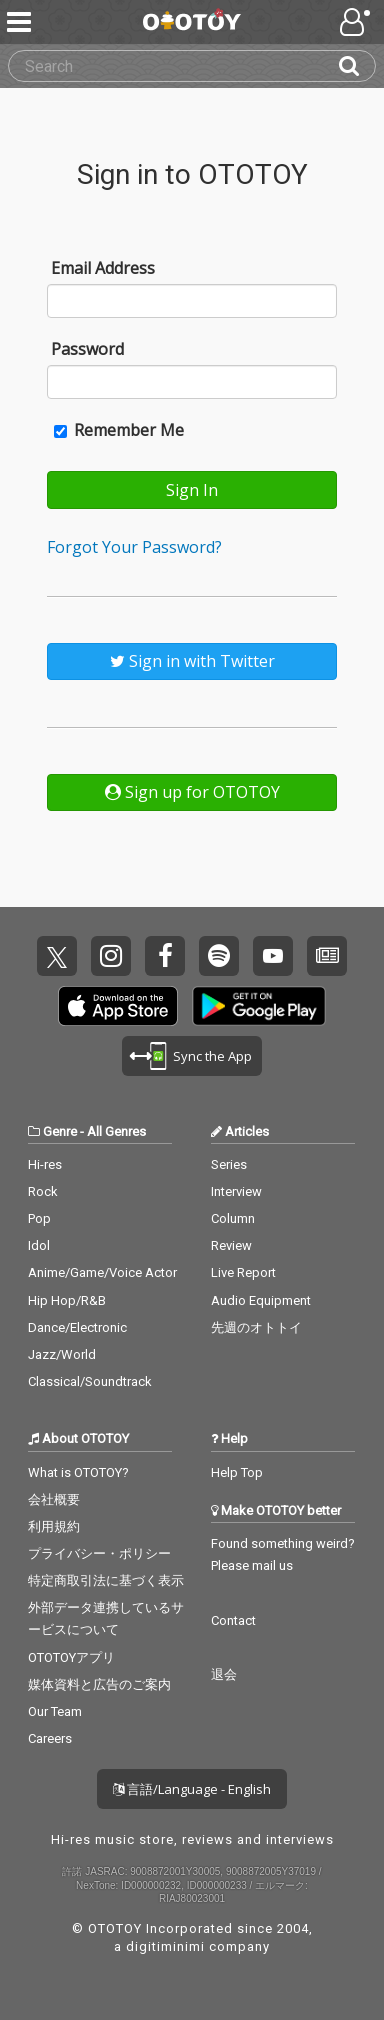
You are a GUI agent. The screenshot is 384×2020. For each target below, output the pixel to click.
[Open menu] (357, 22)
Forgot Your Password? (134, 547)
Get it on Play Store (259, 1006)
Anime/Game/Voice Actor (102, 1272)
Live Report (243, 1272)
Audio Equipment (261, 1300)
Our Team (55, 1711)
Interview (236, 1191)
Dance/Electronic (77, 1327)
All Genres (116, 1131)
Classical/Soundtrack (90, 1381)
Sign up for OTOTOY (192, 792)
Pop (39, 1218)
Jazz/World (62, 1354)
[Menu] (21, 22)
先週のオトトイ (256, 1327)
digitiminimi (165, 1946)
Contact (233, 1620)
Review (231, 1245)
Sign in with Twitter (192, 661)
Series (229, 1164)
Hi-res (45, 1164)
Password (87, 349)
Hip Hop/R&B (67, 1300)
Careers (50, 1738)
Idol (39, 1245)
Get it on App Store (118, 1006)
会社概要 (54, 1499)
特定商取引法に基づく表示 (106, 1580)
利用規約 (54, 1526)
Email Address (103, 268)
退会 (224, 1674)
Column (233, 1218)
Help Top (237, 1472)
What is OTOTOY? (78, 1472)
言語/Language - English (192, 1789)
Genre (60, 1131)
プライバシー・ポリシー (99, 1553)
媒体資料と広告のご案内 (99, 1684)
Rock (43, 1191)
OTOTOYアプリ (71, 1657)
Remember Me (119, 430)
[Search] (357, 66)
